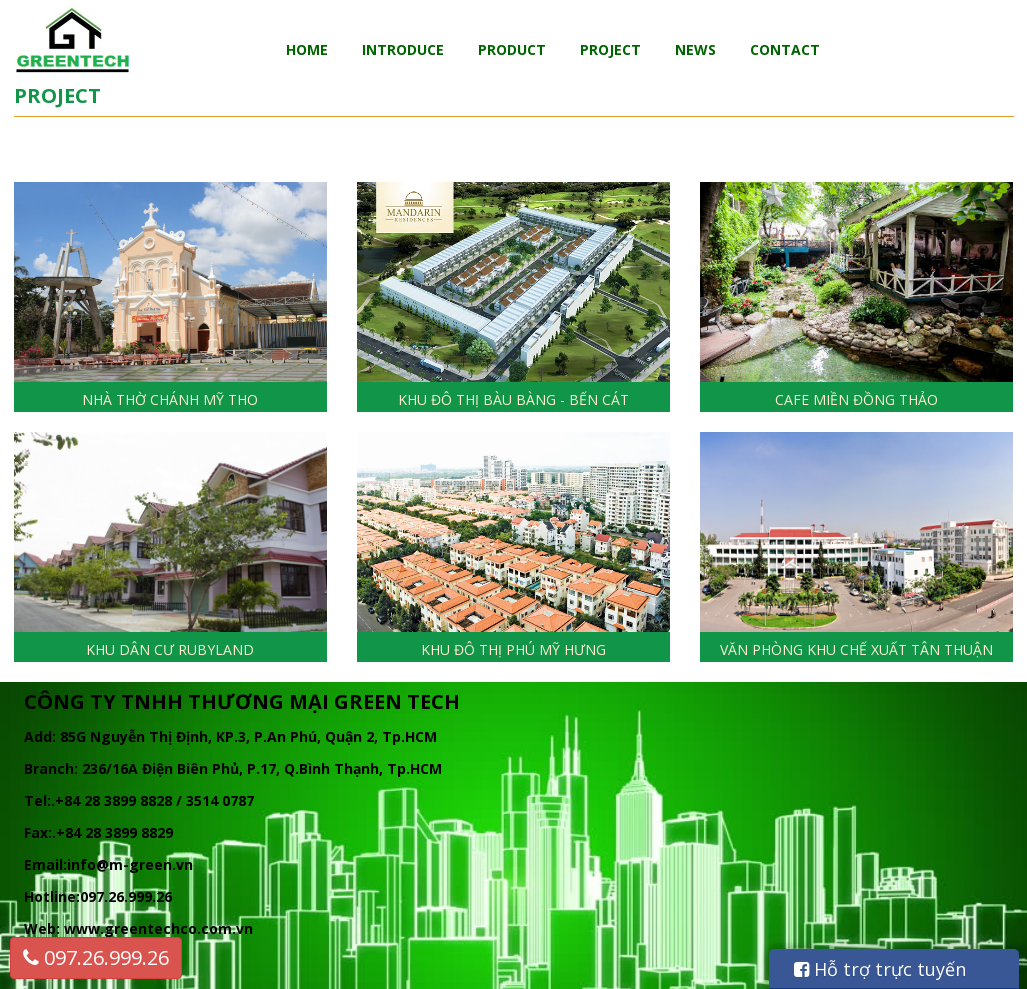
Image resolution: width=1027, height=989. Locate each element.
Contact (785, 49)
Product (512, 49)
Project (610, 49)
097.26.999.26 (96, 957)
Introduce (403, 49)
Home (307, 49)
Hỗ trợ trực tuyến (880, 969)
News (695, 49)
